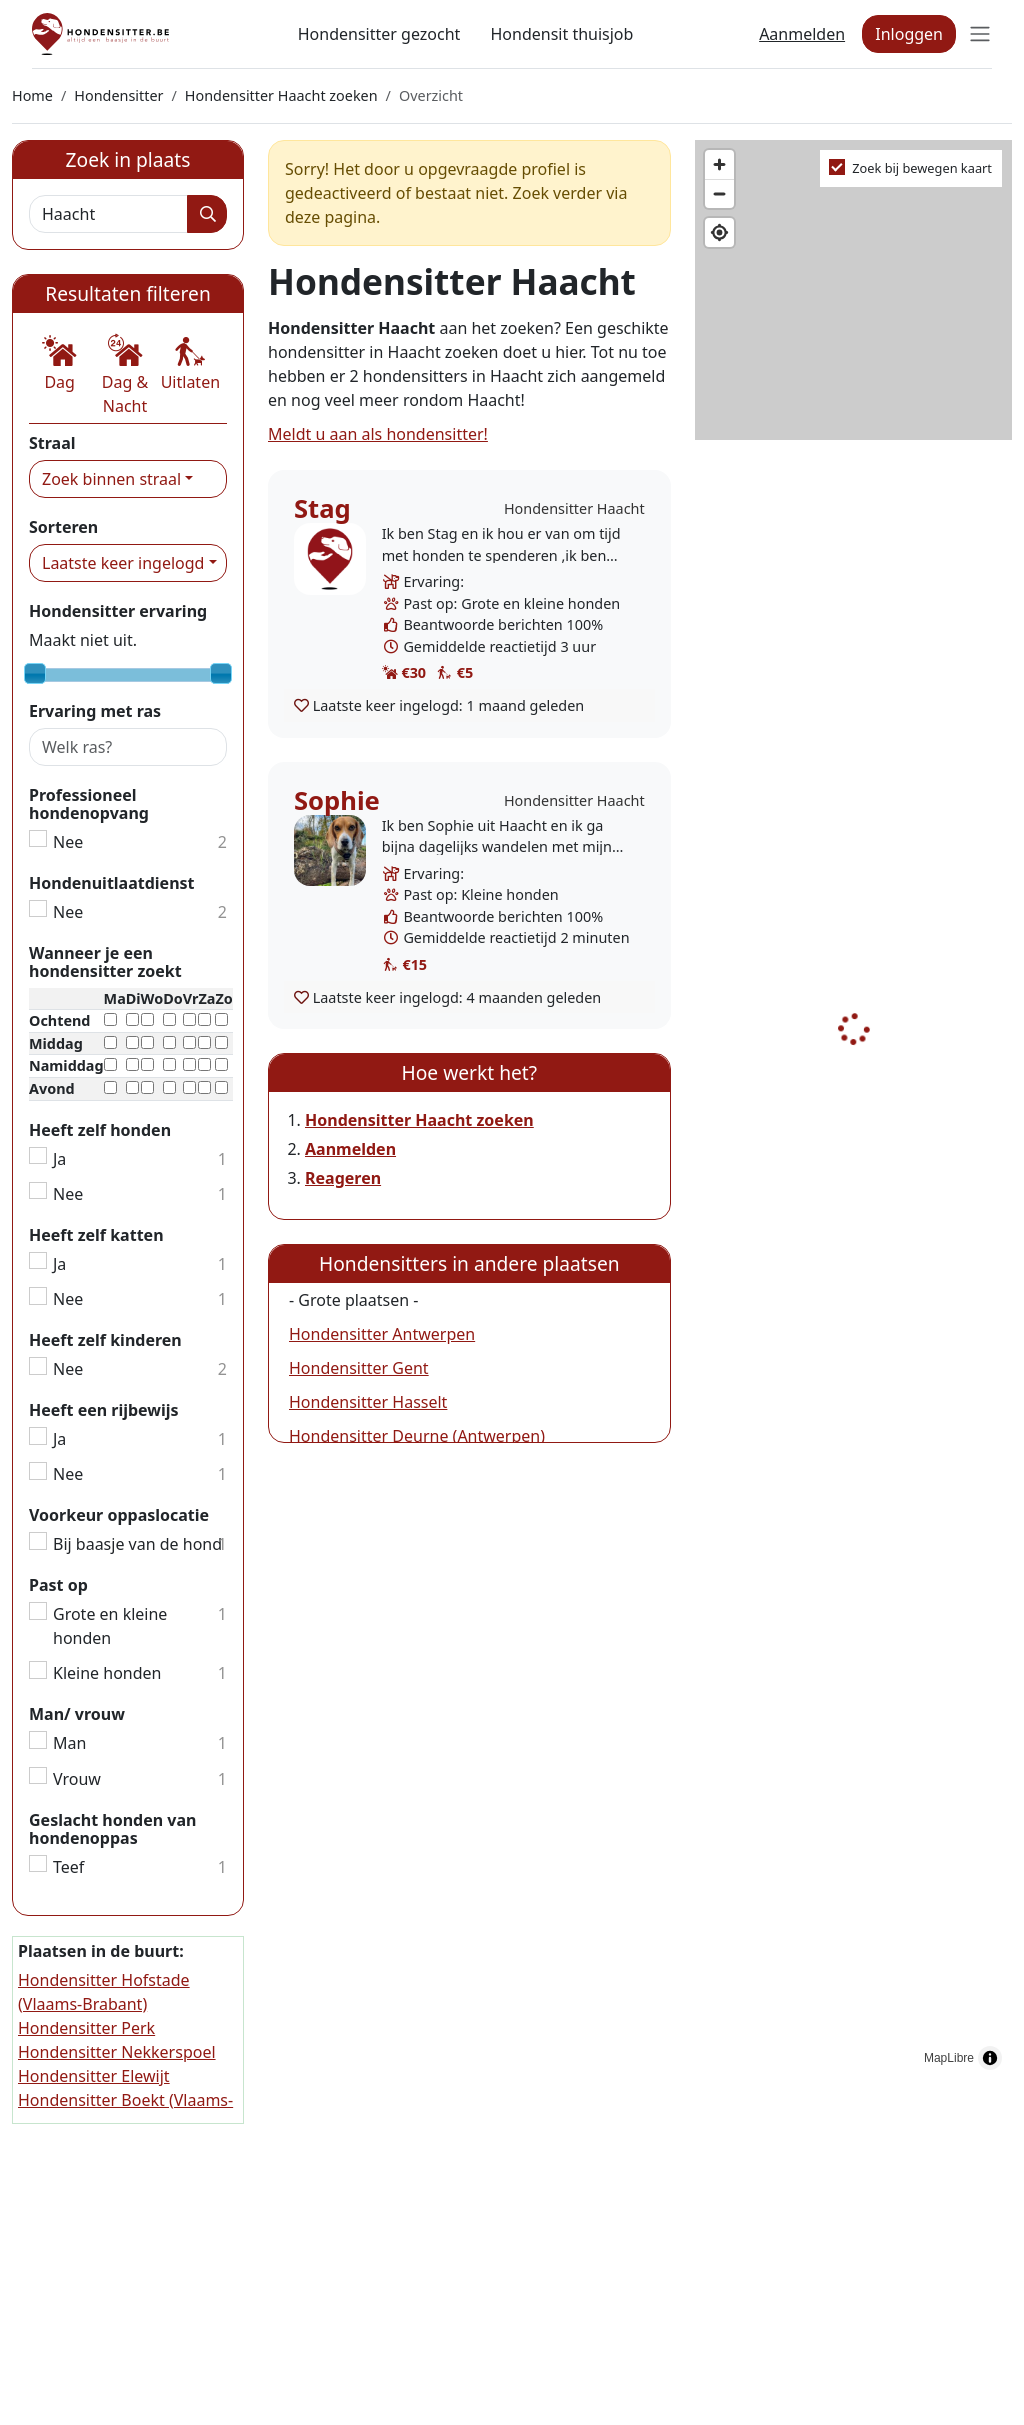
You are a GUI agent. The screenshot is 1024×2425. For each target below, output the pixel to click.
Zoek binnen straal (111, 479)
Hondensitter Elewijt (94, 2076)
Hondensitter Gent (359, 1368)
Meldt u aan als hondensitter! (378, 434)
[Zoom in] (719, 164)
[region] (853, 1110)
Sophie (337, 800)
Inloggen (909, 34)
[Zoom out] (719, 193)
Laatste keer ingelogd (123, 563)
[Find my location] (719, 232)
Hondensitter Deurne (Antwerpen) (417, 1436)
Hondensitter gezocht (379, 34)
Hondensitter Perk (86, 2028)
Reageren (343, 1178)
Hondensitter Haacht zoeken (281, 95)
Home (32, 95)
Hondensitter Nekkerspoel (117, 2052)
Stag (322, 508)
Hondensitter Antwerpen (382, 1334)
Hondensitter (118, 95)
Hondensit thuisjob (561, 34)
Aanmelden (802, 34)
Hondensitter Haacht (574, 508)
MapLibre (949, 2058)
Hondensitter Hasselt (368, 1402)
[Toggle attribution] (990, 2058)
